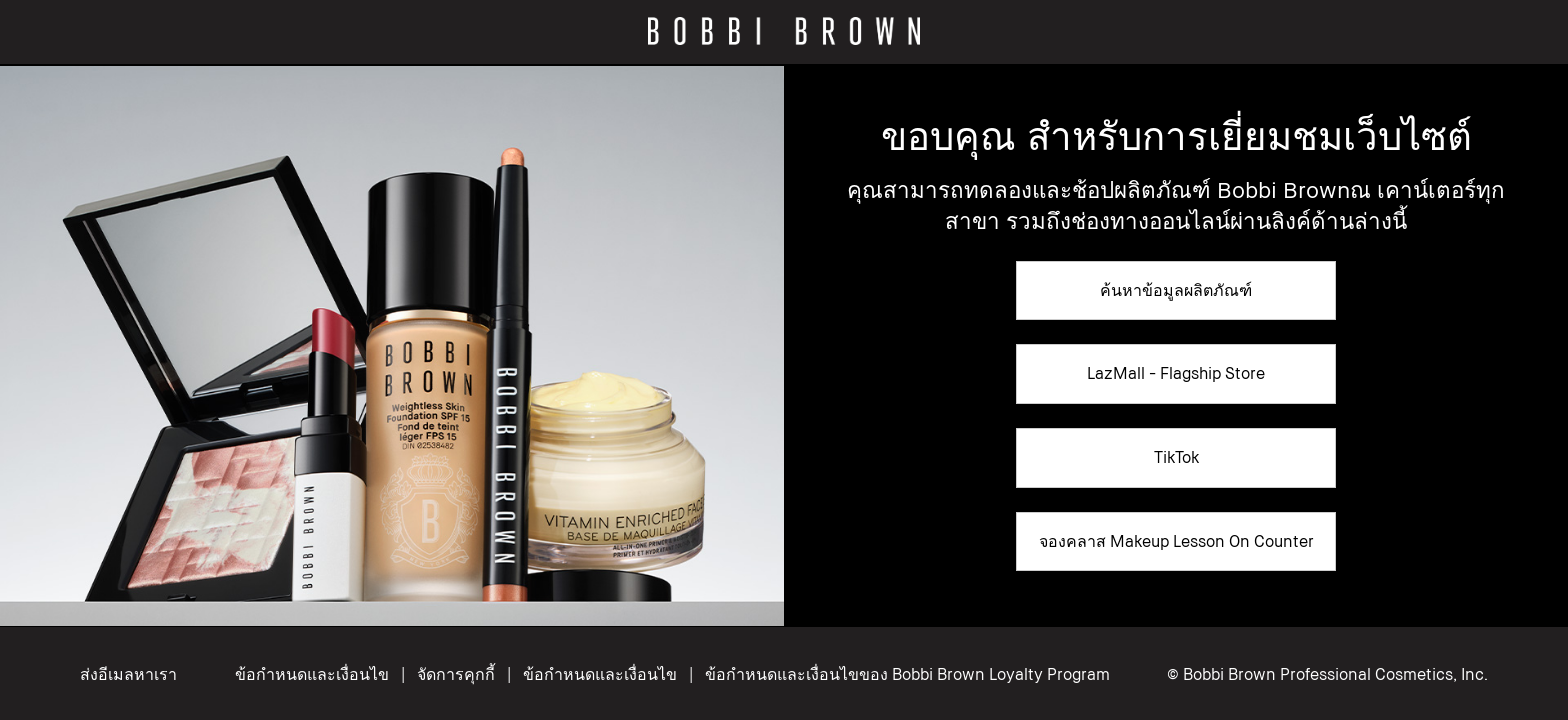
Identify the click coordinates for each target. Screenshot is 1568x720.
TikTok (1176, 457)
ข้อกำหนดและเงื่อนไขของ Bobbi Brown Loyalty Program (907, 674)
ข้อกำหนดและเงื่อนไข (312, 674)
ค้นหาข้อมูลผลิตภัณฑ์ (1176, 290)
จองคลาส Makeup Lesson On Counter (1176, 541)
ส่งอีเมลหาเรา (128, 674)
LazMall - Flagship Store (1176, 373)
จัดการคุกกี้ (458, 674)
